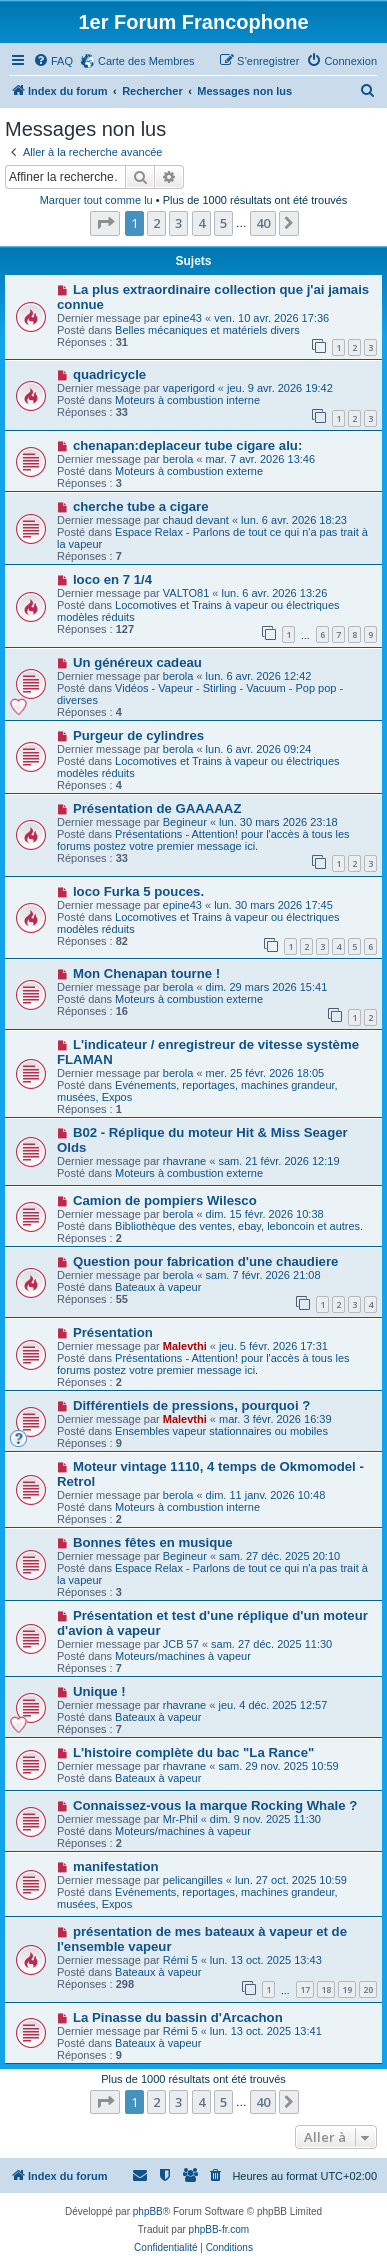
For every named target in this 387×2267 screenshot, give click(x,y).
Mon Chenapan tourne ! (146, 973)
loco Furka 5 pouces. (138, 891)
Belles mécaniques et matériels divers (207, 330)
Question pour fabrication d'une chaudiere (205, 1261)
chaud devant (196, 520)
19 (347, 1989)
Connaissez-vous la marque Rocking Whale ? (215, 1805)
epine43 (182, 318)
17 (305, 1989)
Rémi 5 (180, 1960)
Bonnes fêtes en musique (153, 1542)
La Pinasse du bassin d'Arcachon (178, 2017)
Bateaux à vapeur (158, 1287)
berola (178, 459)
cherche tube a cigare (141, 506)
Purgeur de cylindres (138, 735)
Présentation (113, 1332)
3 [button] (178, 223)
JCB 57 (181, 1644)
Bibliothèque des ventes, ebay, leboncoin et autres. (239, 1226)
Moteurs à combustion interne (187, 400)
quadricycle (109, 374)
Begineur (185, 822)
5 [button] (223, 223)
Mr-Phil (180, 1819)
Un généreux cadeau (137, 662)
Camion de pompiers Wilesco (165, 1200)
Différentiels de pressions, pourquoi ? (191, 1405)
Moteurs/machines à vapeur (183, 1656)
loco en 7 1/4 (112, 579)
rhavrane (184, 1161)
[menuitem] (53, 61)
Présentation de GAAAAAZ (157, 808)
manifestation (116, 1866)
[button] (105, 223)
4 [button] (201, 223)
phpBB (148, 2211)
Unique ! (99, 1691)
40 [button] (263, 223)
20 (368, 1989)
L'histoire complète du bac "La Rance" (193, 1752)
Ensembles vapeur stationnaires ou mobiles (221, 1431)
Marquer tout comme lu (96, 200)
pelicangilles (193, 1880)
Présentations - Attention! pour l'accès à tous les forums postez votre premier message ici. (203, 840)
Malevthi (185, 1346)
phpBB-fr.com (219, 2229)
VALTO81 (186, 593)
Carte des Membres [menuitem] (146, 61)
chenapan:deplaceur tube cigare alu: (187, 445)
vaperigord (189, 388)
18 (326, 1989)
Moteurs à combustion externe (189, 471)
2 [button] (156, 223)
